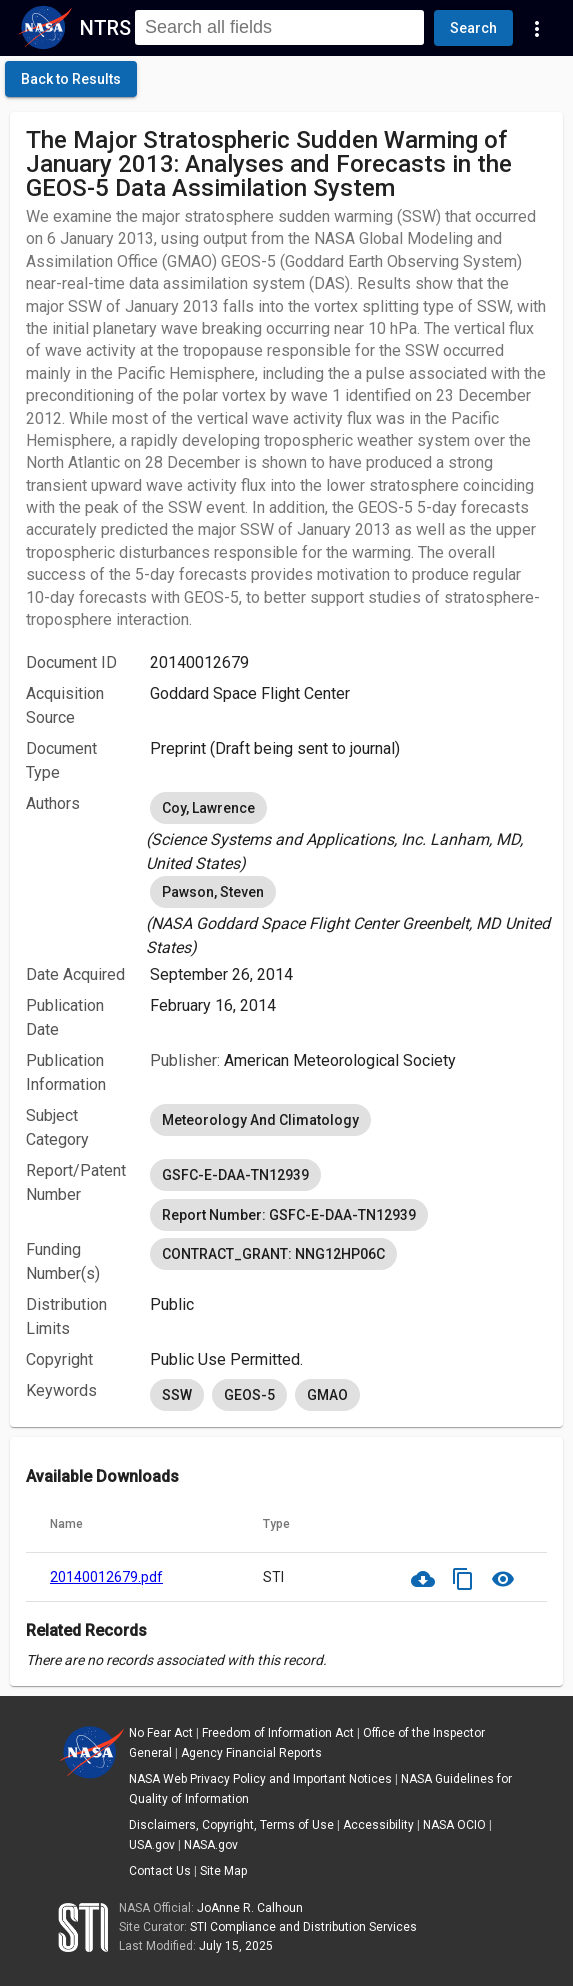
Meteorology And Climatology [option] (260, 1120)
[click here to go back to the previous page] (71, 79)
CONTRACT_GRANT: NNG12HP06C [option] (273, 1254)
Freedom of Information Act (278, 1733)
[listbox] (348, 832)
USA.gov (152, 1845)
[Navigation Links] (537, 28)
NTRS (105, 28)
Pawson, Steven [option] (213, 892)
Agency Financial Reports (251, 1753)
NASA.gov (211, 1845)
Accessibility (378, 1825)
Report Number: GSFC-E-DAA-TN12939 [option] (289, 1215)
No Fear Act (161, 1733)
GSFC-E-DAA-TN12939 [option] (235, 1175)
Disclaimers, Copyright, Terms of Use (231, 1825)
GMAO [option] (327, 1395)
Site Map (223, 1871)
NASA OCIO (454, 1825)
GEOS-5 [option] (249, 1395)
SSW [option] (177, 1395)
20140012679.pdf (106, 1577)
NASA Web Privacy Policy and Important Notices (260, 1779)
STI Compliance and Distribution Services (303, 1927)
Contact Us (160, 1871)
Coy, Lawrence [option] (208, 808)
